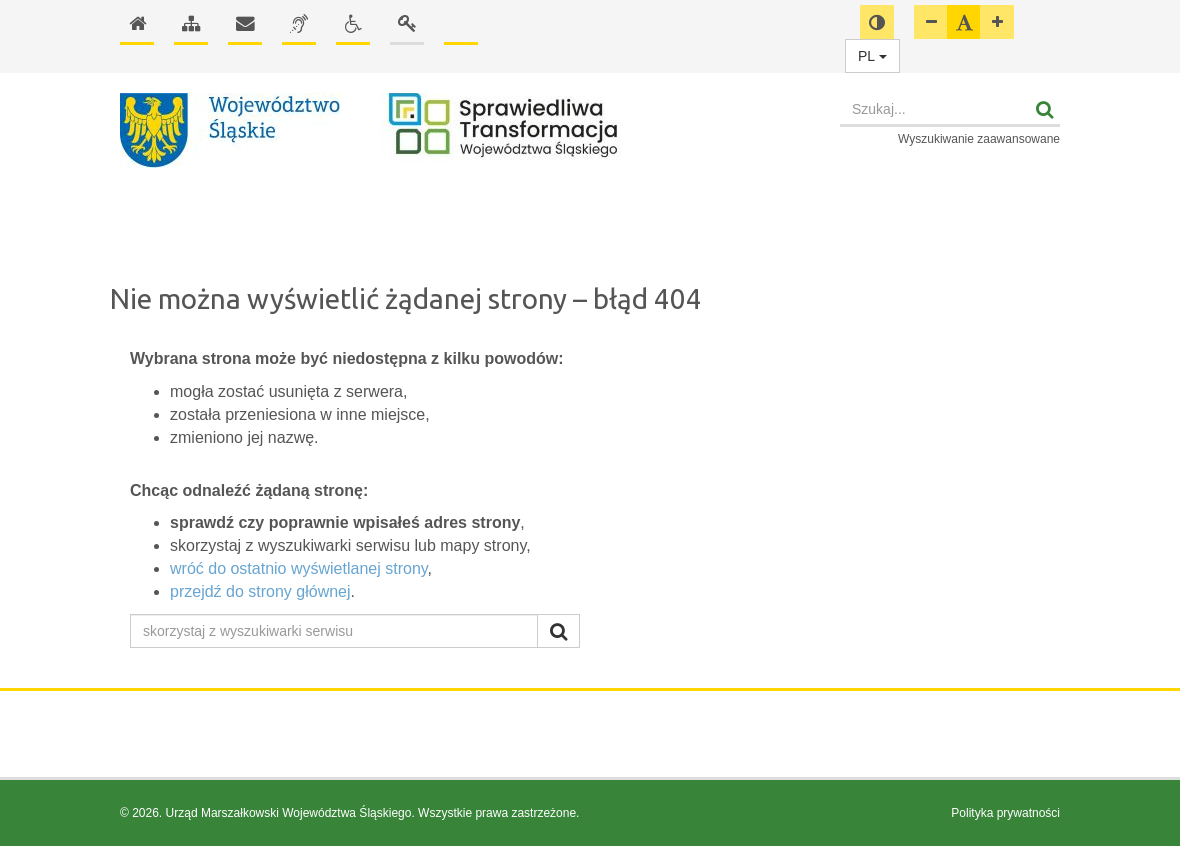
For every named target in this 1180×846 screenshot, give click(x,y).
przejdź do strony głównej (260, 591)
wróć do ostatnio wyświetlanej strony (299, 568)
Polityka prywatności (1005, 813)
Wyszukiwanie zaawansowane (979, 139)
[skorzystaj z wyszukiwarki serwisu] (334, 631)
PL (872, 56)
